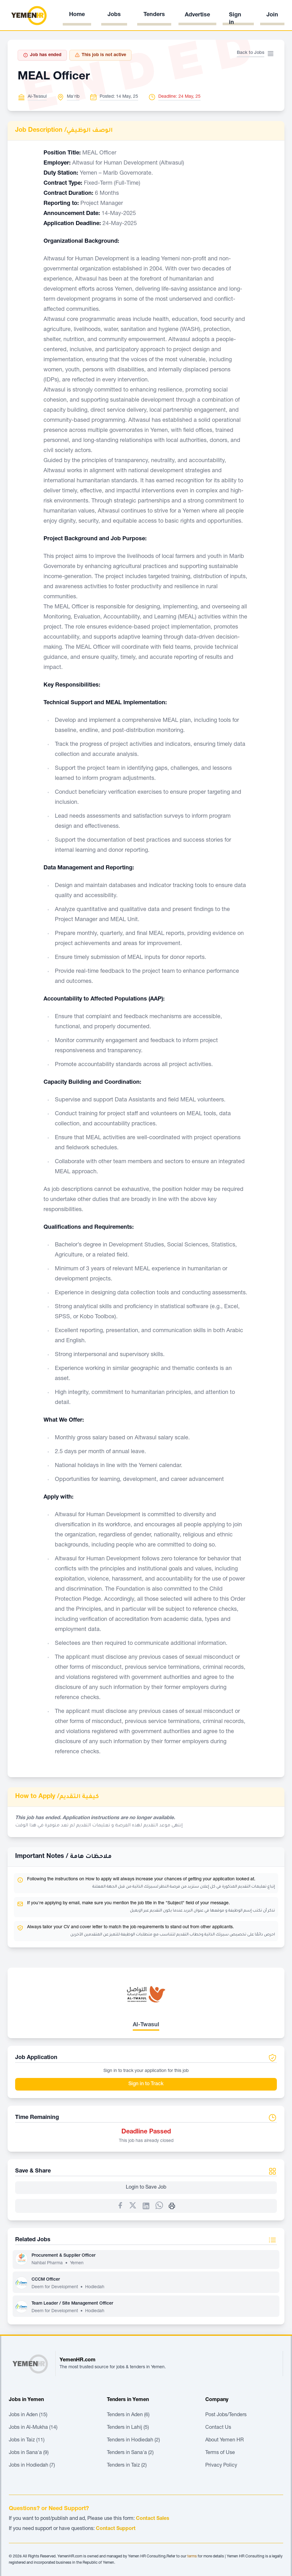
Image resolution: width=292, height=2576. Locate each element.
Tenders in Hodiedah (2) (133, 2440)
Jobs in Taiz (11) (26, 2440)
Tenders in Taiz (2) (127, 2465)
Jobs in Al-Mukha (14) (33, 2427)
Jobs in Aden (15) (28, 2415)
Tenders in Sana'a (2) (130, 2453)
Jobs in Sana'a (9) (29, 2453)
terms (192, 2556)
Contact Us (218, 2427)
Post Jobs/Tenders (226, 2415)
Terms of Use (220, 2453)
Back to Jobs (250, 53)
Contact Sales (152, 2518)
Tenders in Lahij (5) (128, 2427)
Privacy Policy (221, 2465)
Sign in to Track (146, 2084)
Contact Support (116, 2529)
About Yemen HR (224, 2440)
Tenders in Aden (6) (128, 2415)
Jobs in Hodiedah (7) (32, 2465)
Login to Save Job (146, 2187)
